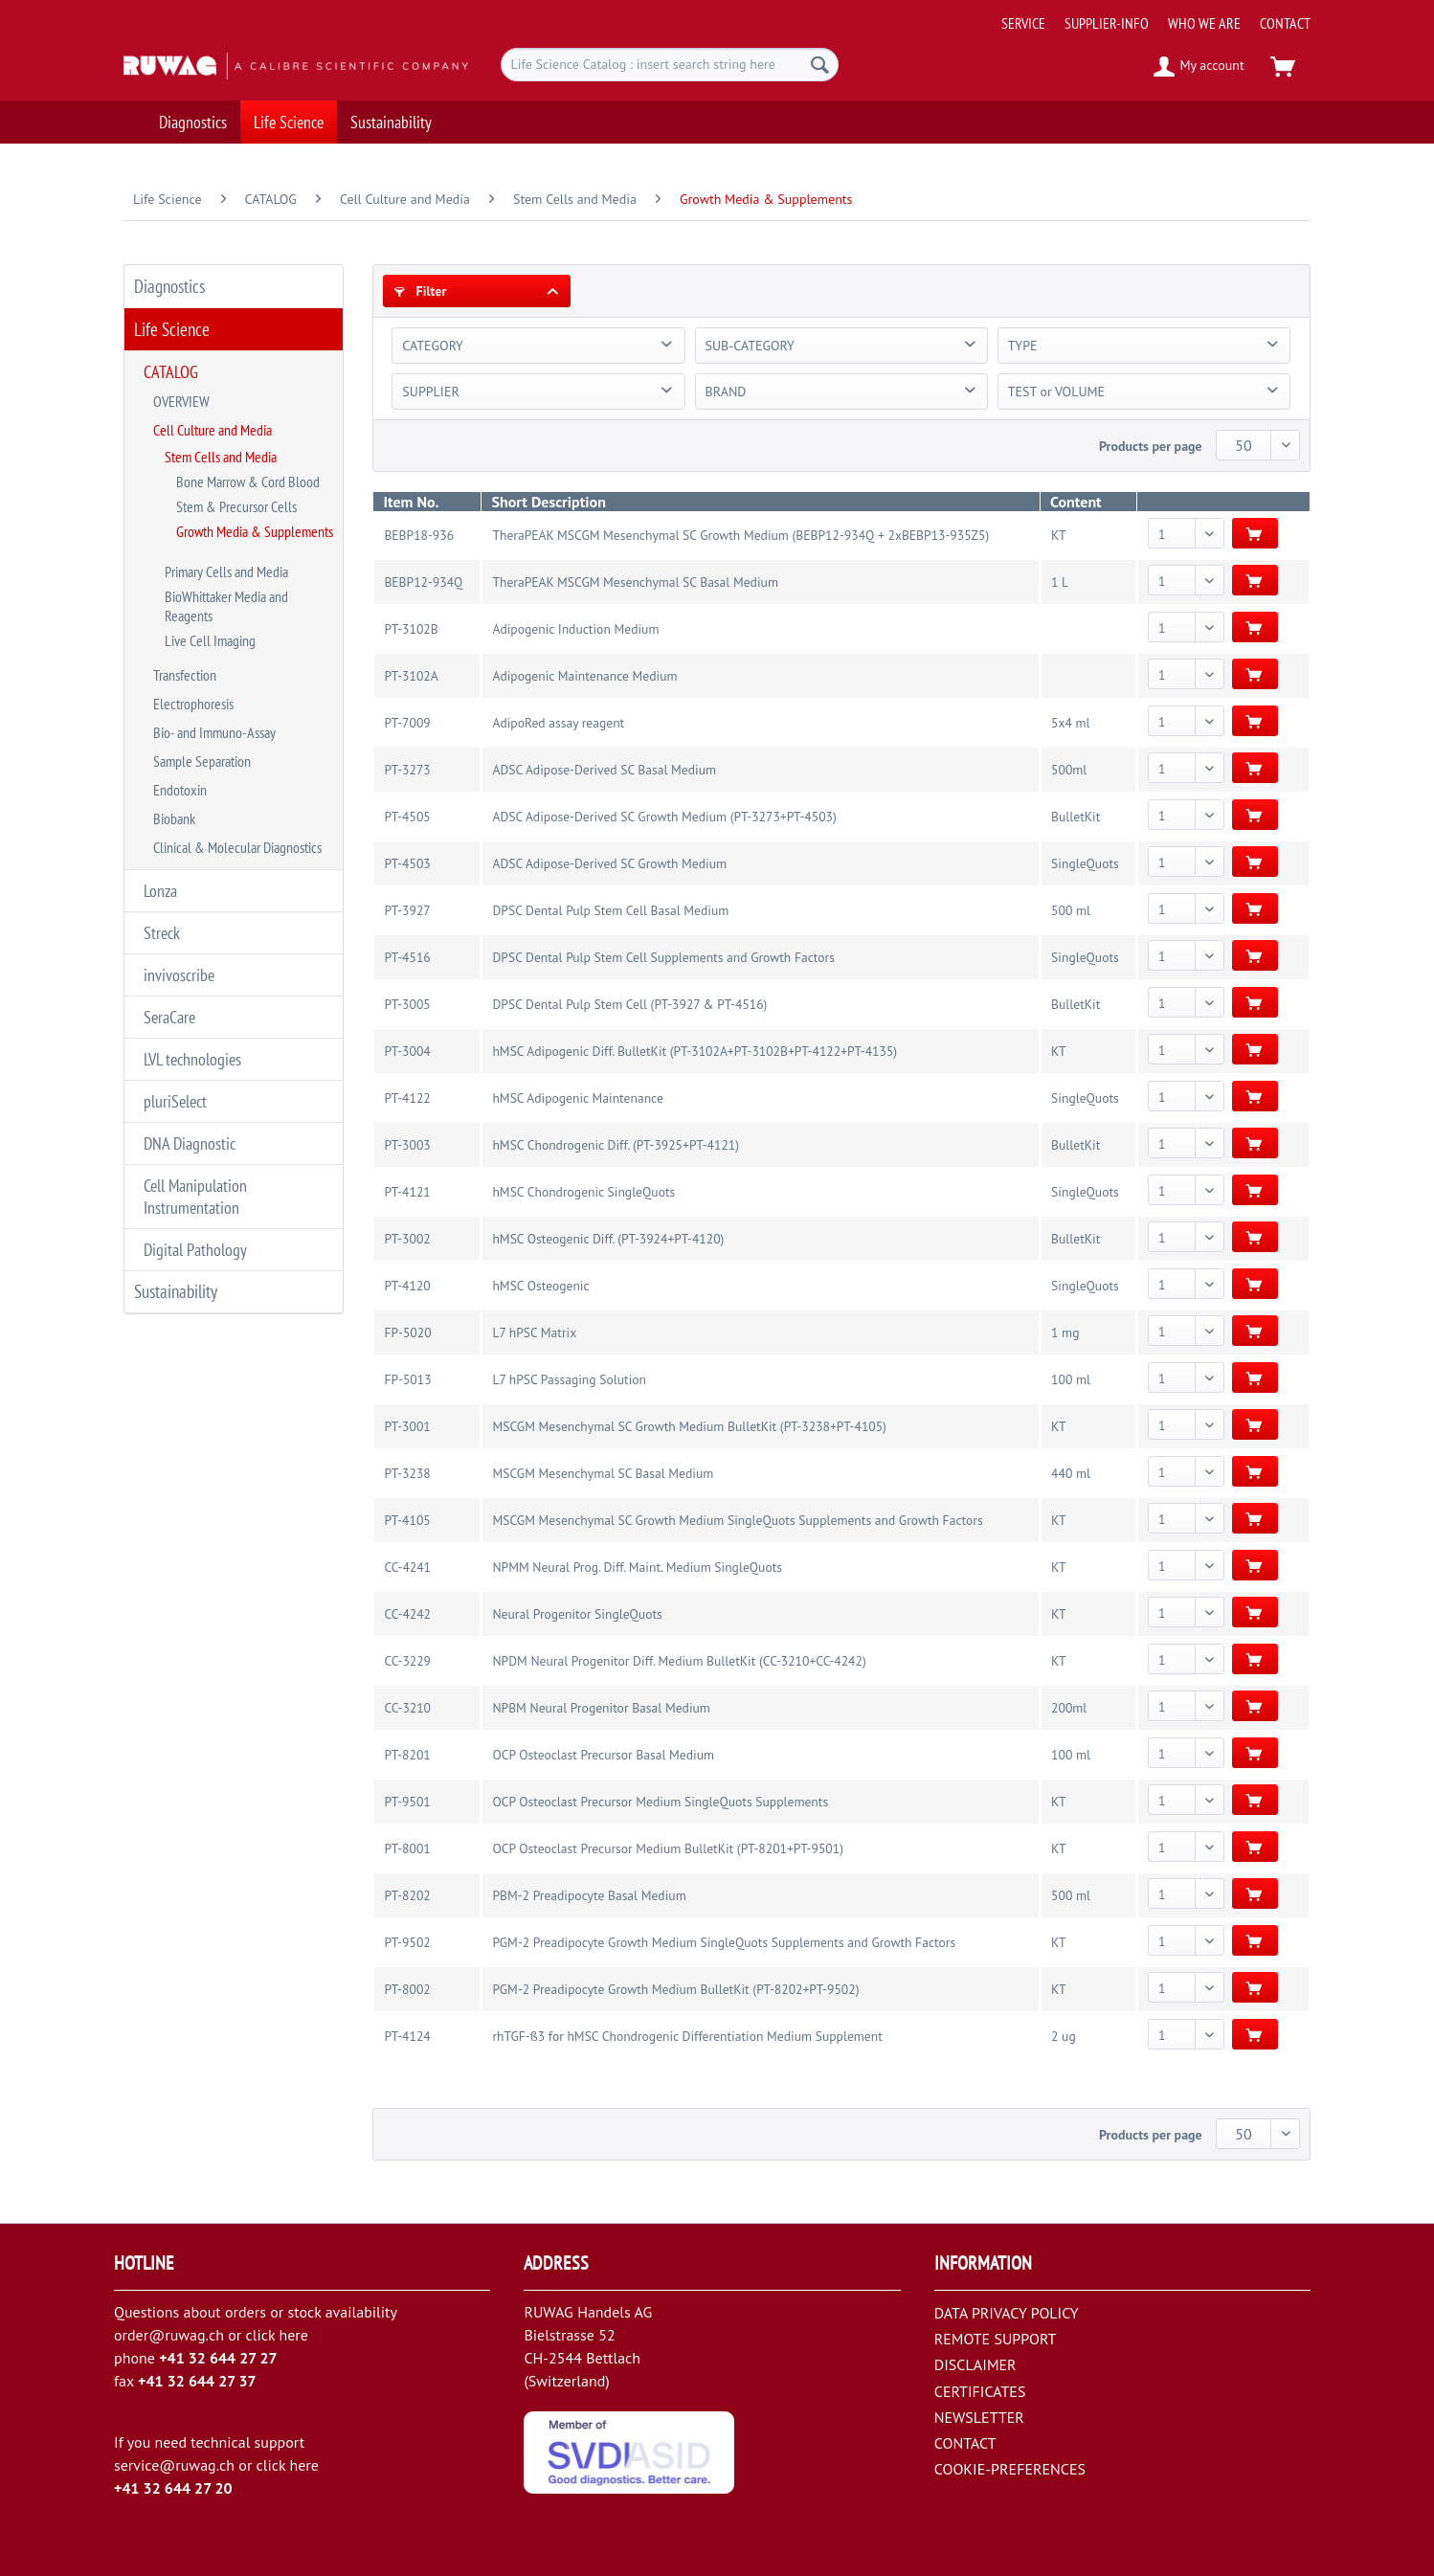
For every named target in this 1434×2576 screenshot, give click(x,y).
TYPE (1023, 345)
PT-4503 (407, 863)
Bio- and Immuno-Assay (214, 732)
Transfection (184, 674)
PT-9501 (407, 1801)
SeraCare (169, 1017)
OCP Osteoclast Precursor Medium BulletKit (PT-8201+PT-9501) (667, 1848)
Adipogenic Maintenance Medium (584, 675)
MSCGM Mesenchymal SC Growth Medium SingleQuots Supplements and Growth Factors (737, 1520)
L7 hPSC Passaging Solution (569, 1379)
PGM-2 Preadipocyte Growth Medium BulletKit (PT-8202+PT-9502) (675, 1989)
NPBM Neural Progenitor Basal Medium (600, 1707)
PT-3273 (407, 769)
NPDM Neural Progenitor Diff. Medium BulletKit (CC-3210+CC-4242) (678, 1660)
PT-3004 (407, 1051)
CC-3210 (407, 1707)
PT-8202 (407, 1895)
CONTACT (1285, 23)
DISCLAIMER (975, 2364)
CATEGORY (432, 345)
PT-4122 (407, 1098)
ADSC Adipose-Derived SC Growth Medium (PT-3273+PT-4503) (664, 816)
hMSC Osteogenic (540, 1285)
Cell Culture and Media (212, 429)
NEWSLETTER (979, 2417)
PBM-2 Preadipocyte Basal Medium (588, 1895)
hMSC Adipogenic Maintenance (577, 1098)
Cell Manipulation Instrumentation (195, 1197)
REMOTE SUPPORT (995, 2338)
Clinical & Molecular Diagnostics (237, 847)
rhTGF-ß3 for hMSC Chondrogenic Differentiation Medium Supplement (687, 2036)
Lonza (160, 891)
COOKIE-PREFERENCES (1010, 2468)
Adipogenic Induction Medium (575, 629)
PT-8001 (407, 1848)
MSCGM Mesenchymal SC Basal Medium (602, 1473)
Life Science (172, 329)
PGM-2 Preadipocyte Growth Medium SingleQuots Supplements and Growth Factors (723, 1942)
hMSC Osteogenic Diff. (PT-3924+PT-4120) (608, 1238)
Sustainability (175, 1291)
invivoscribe (179, 975)
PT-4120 (407, 1285)
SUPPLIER (430, 391)
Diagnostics (169, 286)
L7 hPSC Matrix (534, 1332)
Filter (420, 291)
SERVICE (1023, 23)
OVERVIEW (181, 401)
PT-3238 (407, 1473)
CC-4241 (407, 1567)
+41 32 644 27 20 (173, 2488)
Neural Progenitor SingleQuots (576, 1614)
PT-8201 (407, 1754)
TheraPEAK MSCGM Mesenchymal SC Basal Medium (634, 582)
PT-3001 (407, 1426)
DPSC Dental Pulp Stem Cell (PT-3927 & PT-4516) (629, 1004)
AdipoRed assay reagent (558, 722)
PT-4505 (407, 816)
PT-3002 (407, 1238)
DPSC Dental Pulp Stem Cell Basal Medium (610, 910)
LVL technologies (192, 1059)
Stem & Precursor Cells (236, 506)
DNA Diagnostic (189, 1143)
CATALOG (171, 372)
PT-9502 (407, 1942)
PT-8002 (407, 1989)
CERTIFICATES (980, 2391)
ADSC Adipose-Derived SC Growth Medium (609, 863)
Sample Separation (202, 761)
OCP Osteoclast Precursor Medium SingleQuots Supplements (660, 1801)
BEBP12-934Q (423, 582)
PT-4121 (407, 1191)
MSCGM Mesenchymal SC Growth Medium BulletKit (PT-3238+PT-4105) (689, 1426)
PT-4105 (407, 1520)
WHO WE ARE (1204, 23)
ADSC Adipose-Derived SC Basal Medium (604, 769)
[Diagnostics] (193, 122)
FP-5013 (407, 1379)
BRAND (726, 391)
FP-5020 (407, 1332)
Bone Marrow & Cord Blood (248, 481)
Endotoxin (180, 789)
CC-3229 (407, 1660)
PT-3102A (410, 675)
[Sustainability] (391, 122)
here (293, 2334)
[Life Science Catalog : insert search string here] (670, 64)
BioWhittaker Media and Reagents (226, 606)
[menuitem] (1148, 16)
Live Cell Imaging (210, 640)
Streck (162, 933)
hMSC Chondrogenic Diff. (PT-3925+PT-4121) (615, 1145)
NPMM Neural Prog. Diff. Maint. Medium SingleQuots (637, 1567)
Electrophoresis (193, 703)
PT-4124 (407, 2036)
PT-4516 (407, 957)
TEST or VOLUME (1056, 391)
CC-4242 (407, 1614)
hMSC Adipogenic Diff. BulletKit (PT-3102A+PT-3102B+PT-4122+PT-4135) (694, 1051)
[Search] (820, 64)
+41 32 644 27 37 (197, 2380)
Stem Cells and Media (221, 456)
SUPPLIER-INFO (1106, 23)
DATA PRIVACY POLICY (1006, 2312)
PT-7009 (407, 722)
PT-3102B (410, 629)
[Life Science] (288, 122)
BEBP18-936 (419, 535)
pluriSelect (175, 1101)
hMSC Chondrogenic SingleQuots (583, 1191)
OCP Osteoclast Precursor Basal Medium (603, 1754)
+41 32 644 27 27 (218, 2357)
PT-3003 (407, 1145)
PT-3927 (407, 910)
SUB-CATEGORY (750, 345)
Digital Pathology (195, 1250)
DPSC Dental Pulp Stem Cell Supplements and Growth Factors (663, 957)
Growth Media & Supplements (254, 531)
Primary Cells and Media (226, 571)
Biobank (174, 818)
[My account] (1200, 67)
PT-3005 (407, 1004)
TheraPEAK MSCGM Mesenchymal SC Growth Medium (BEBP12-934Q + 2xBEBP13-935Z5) (740, 535)
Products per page (1150, 446)
